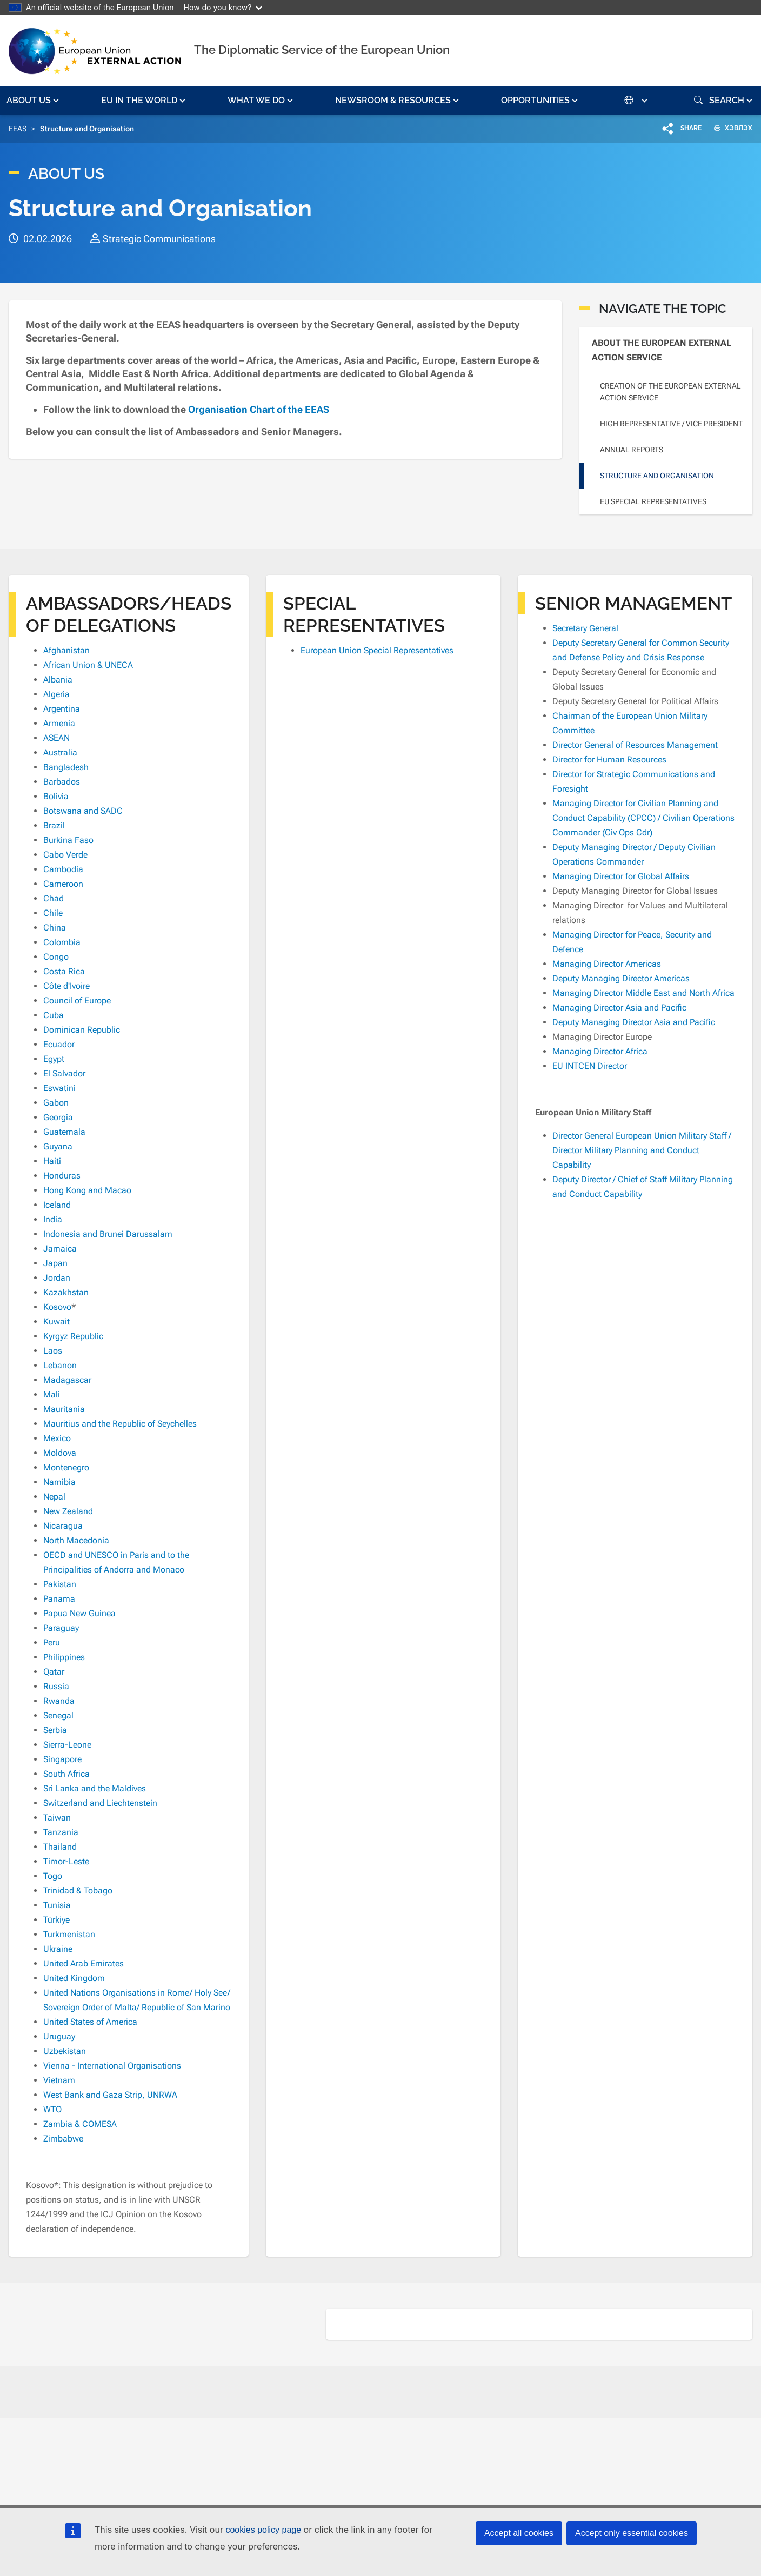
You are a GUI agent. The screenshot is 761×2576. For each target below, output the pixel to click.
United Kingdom (74, 1978)
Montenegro (66, 1467)
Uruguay (59, 2036)
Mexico (57, 1438)
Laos (52, 1351)
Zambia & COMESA (80, 2124)
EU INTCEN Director (589, 1066)
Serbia (55, 1730)
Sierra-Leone (67, 1744)
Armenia (59, 723)
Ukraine (57, 1949)
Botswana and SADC (83, 811)
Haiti (52, 1161)
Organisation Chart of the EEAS (259, 409)
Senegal (58, 1715)
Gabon (56, 1103)
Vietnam (59, 2080)
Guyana (57, 1146)
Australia (60, 752)
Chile (53, 913)
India (52, 1219)
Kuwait (56, 1321)
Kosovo (57, 1307)
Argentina (61, 709)
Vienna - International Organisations (112, 2065)
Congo (56, 957)
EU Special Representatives (653, 501)
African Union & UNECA (88, 665)
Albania (57, 679)
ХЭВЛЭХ (729, 128)
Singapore (62, 1759)
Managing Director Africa (599, 1051)
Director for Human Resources (609, 759)
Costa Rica (64, 971)
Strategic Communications (159, 238)
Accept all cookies (518, 2533)
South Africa (66, 1774)
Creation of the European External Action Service (670, 392)
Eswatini (59, 1088)
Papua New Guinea (79, 1613)
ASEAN (56, 738)
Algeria (56, 694)
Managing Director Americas (606, 964)
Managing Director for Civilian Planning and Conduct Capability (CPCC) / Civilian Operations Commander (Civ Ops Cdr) (643, 818)
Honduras (62, 1175)
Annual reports (631, 449)
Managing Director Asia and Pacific (619, 1007)
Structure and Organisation (657, 475)
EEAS (17, 128)
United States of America (90, 2022)
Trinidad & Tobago (77, 1890)
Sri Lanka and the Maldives (94, 1788)
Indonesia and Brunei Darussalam (107, 1234)
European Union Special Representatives (377, 650)
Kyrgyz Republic (73, 1336)
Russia (56, 1686)
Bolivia (56, 796)
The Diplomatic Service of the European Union (322, 50)
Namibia (59, 1482)
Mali (51, 1394)
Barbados (61, 782)
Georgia (58, 1117)
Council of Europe (77, 1000)
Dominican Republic (81, 1030)
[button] (34, 100)
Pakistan (59, 1584)
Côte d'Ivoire (66, 986)
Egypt (53, 1059)
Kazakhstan (66, 1292)
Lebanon (60, 1365)
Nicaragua (63, 1526)
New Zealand (68, 1511)
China (54, 927)
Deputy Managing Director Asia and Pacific (633, 1022)
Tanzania (60, 1832)
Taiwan (57, 1817)
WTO (52, 2109)
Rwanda (59, 1701)
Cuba (53, 1015)
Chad (53, 898)
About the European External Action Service (661, 350)
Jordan (56, 1278)
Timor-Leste (66, 1861)
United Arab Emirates (83, 1963)
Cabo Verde (65, 854)
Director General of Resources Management (635, 745)
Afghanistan (66, 650)
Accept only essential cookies (631, 2533)
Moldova (59, 1453)
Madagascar (67, 1380)
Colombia (62, 942)
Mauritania (64, 1409)
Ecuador (59, 1044)
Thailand (60, 1847)
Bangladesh (66, 767)
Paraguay (61, 1628)
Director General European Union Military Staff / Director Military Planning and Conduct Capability (641, 1150)
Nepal (54, 1496)
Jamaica (60, 1248)
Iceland (57, 1205)
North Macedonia (76, 1540)
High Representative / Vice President (671, 423)
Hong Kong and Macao (87, 1190)
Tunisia (57, 1905)
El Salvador (64, 1073)
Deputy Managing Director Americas (621, 978)
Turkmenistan (69, 1934)
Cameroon (63, 884)
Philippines (64, 1657)
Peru (51, 1642)
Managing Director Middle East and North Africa (643, 993)
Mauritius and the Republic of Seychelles (120, 1424)
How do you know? (223, 7)
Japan (55, 1263)
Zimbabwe (63, 2138)
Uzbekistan (64, 2051)
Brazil (54, 825)
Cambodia (63, 869)
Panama (59, 1599)
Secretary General (585, 628)
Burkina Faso (68, 840)
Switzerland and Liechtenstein (100, 1803)
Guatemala (64, 1132)
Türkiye (56, 1920)
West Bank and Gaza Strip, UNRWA (110, 2095)
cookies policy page (263, 2529)
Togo (52, 1876)
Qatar (53, 1672)
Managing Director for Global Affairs (620, 876)
